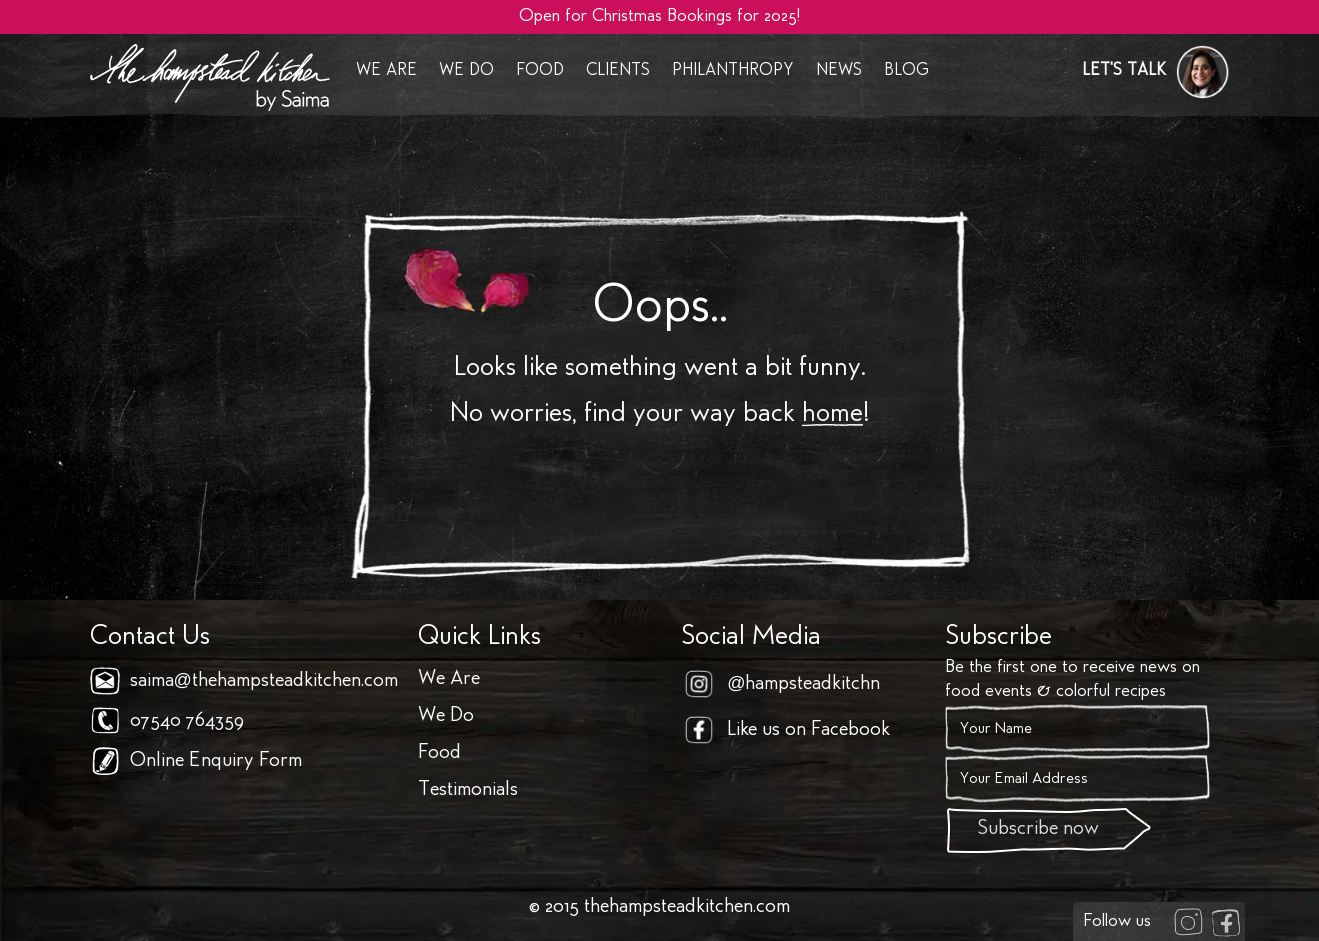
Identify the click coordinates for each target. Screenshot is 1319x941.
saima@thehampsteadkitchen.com (264, 681)
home (832, 415)
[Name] (1077, 729)
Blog (906, 71)
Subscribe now (1038, 829)
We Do (466, 71)
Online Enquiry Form (216, 761)
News (839, 71)
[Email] (1077, 779)
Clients (618, 71)
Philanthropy (733, 71)
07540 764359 (187, 721)
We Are (386, 71)
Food (540, 71)
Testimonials (468, 790)
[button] (1156, 72)
